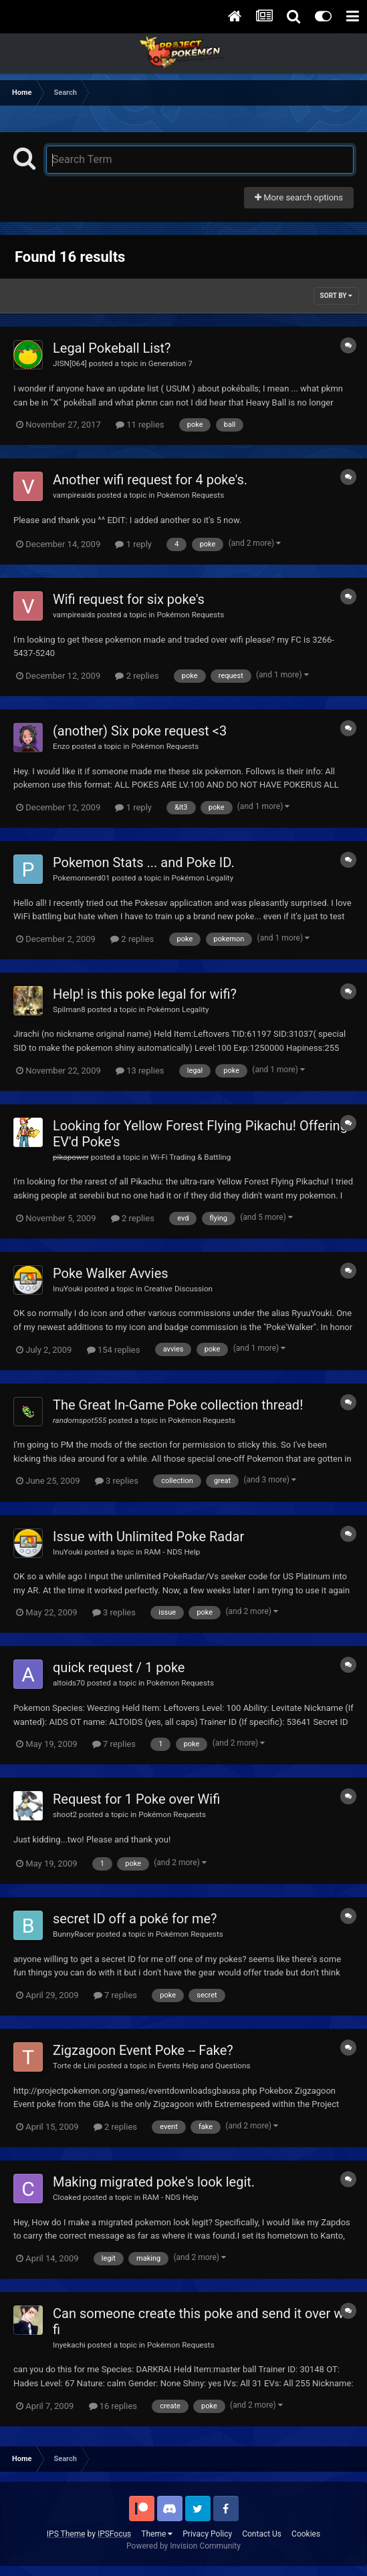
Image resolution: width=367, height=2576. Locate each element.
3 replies (116, 1481)
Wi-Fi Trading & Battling (190, 1157)
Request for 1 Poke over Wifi (136, 1799)
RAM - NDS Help (172, 1552)
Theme (156, 2534)
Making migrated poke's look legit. (154, 2182)
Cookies (305, 2534)
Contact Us (261, 2534)
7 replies (114, 1744)
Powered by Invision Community (183, 2546)
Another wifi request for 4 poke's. (150, 480)
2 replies (136, 676)
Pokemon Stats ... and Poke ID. (144, 862)
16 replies (113, 2406)
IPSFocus (114, 2534)
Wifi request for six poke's (129, 599)
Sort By (336, 295)
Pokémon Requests (190, 495)
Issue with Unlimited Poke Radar (148, 1536)
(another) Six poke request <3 (140, 731)
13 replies (140, 1071)
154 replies (113, 1350)
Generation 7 (170, 363)
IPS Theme (66, 2534)
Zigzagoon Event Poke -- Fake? (143, 2050)
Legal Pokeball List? (112, 348)
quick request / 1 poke (119, 1667)
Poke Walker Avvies (110, 1273)
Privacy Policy (207, 2534)
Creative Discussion (178, 1288)
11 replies (140, 425)
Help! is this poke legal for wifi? (145, 994)
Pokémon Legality (203, 877)
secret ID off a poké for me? (135, 1919)
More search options (299, 197)
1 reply (133, 544)
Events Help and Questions (203, 2065)
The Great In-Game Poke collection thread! (178, 1405)
